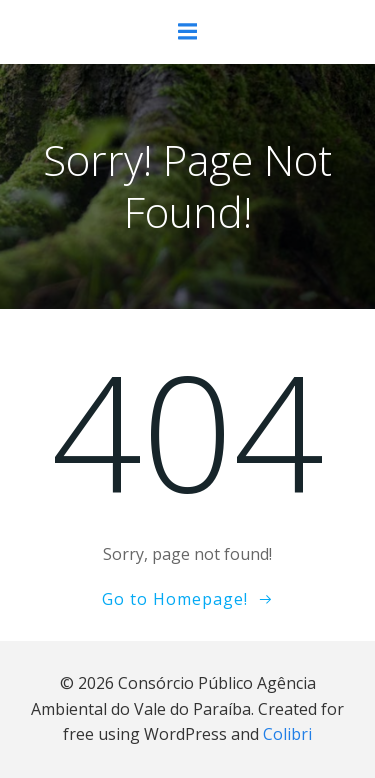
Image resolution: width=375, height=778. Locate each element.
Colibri (287, 734)
